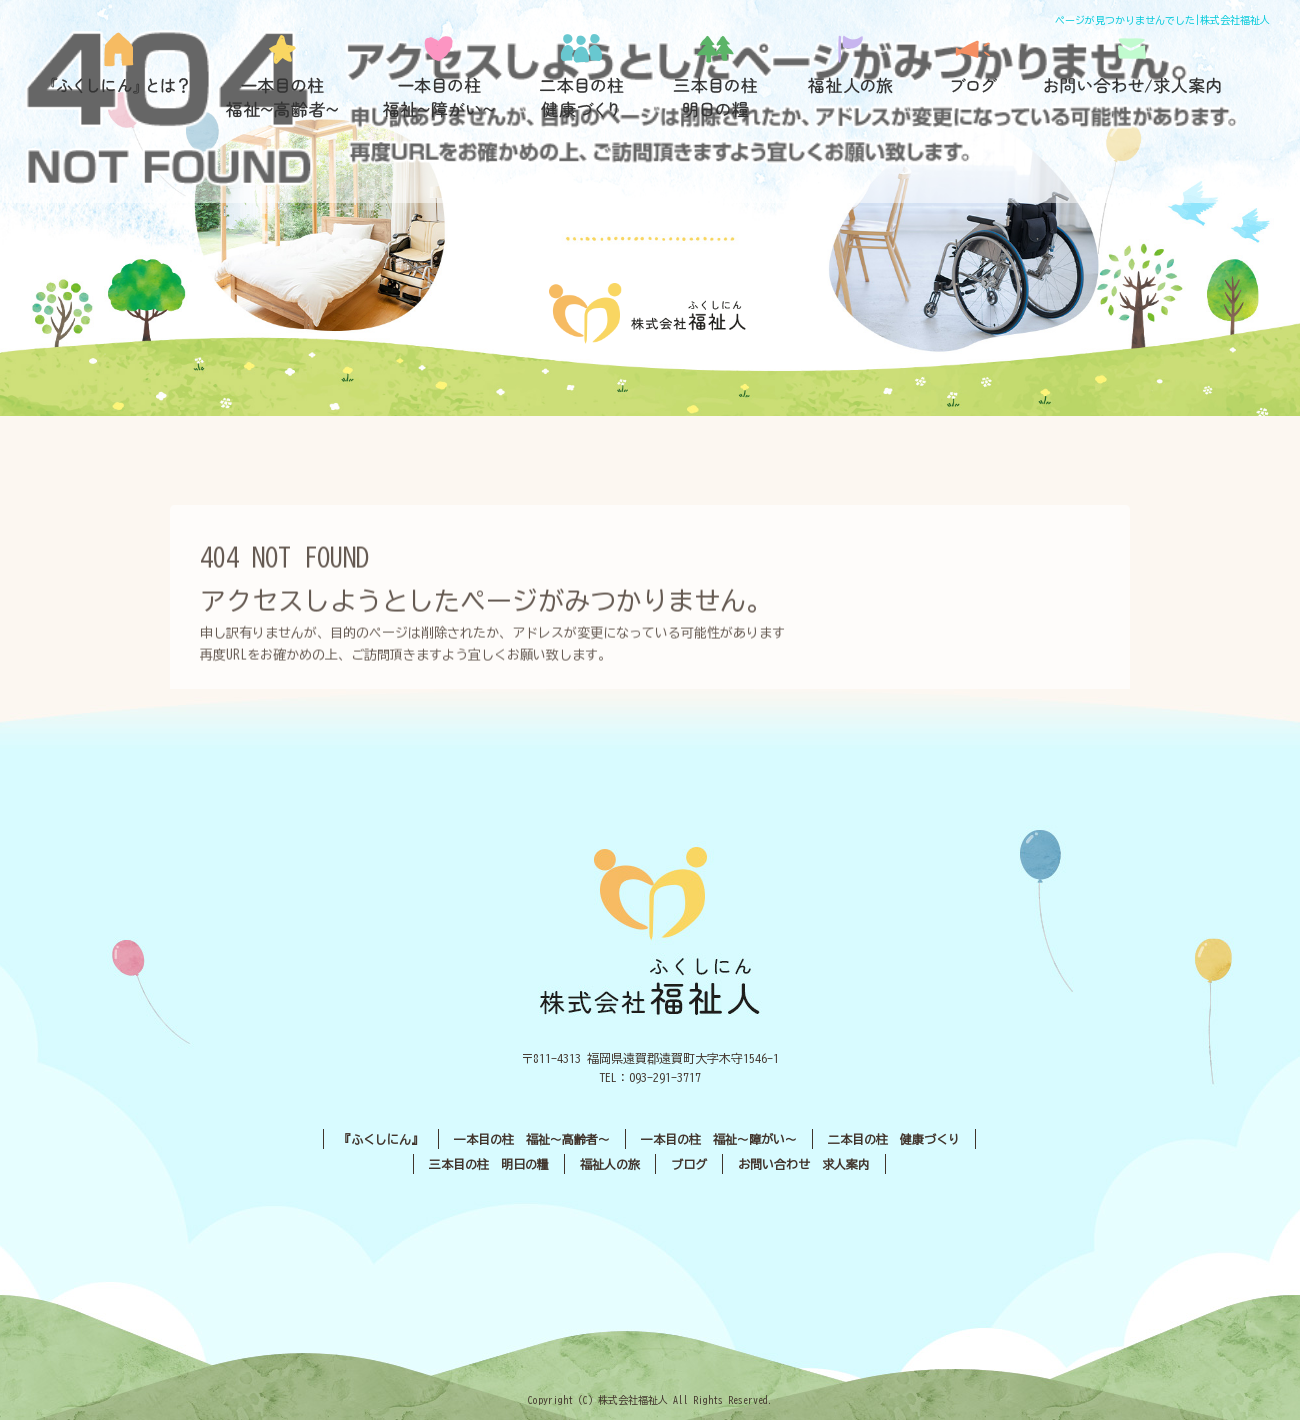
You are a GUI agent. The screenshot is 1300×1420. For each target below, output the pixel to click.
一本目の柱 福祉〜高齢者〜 (283, 76)
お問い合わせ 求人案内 (804, 1164)
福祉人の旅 (853, 76)
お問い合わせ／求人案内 (1133, 76)
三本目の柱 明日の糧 (723, 76)
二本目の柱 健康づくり (583, 76)
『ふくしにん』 (125, 76)
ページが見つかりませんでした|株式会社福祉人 (1162, 20)
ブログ (973, 76)
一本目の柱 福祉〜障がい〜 (438, 76)
